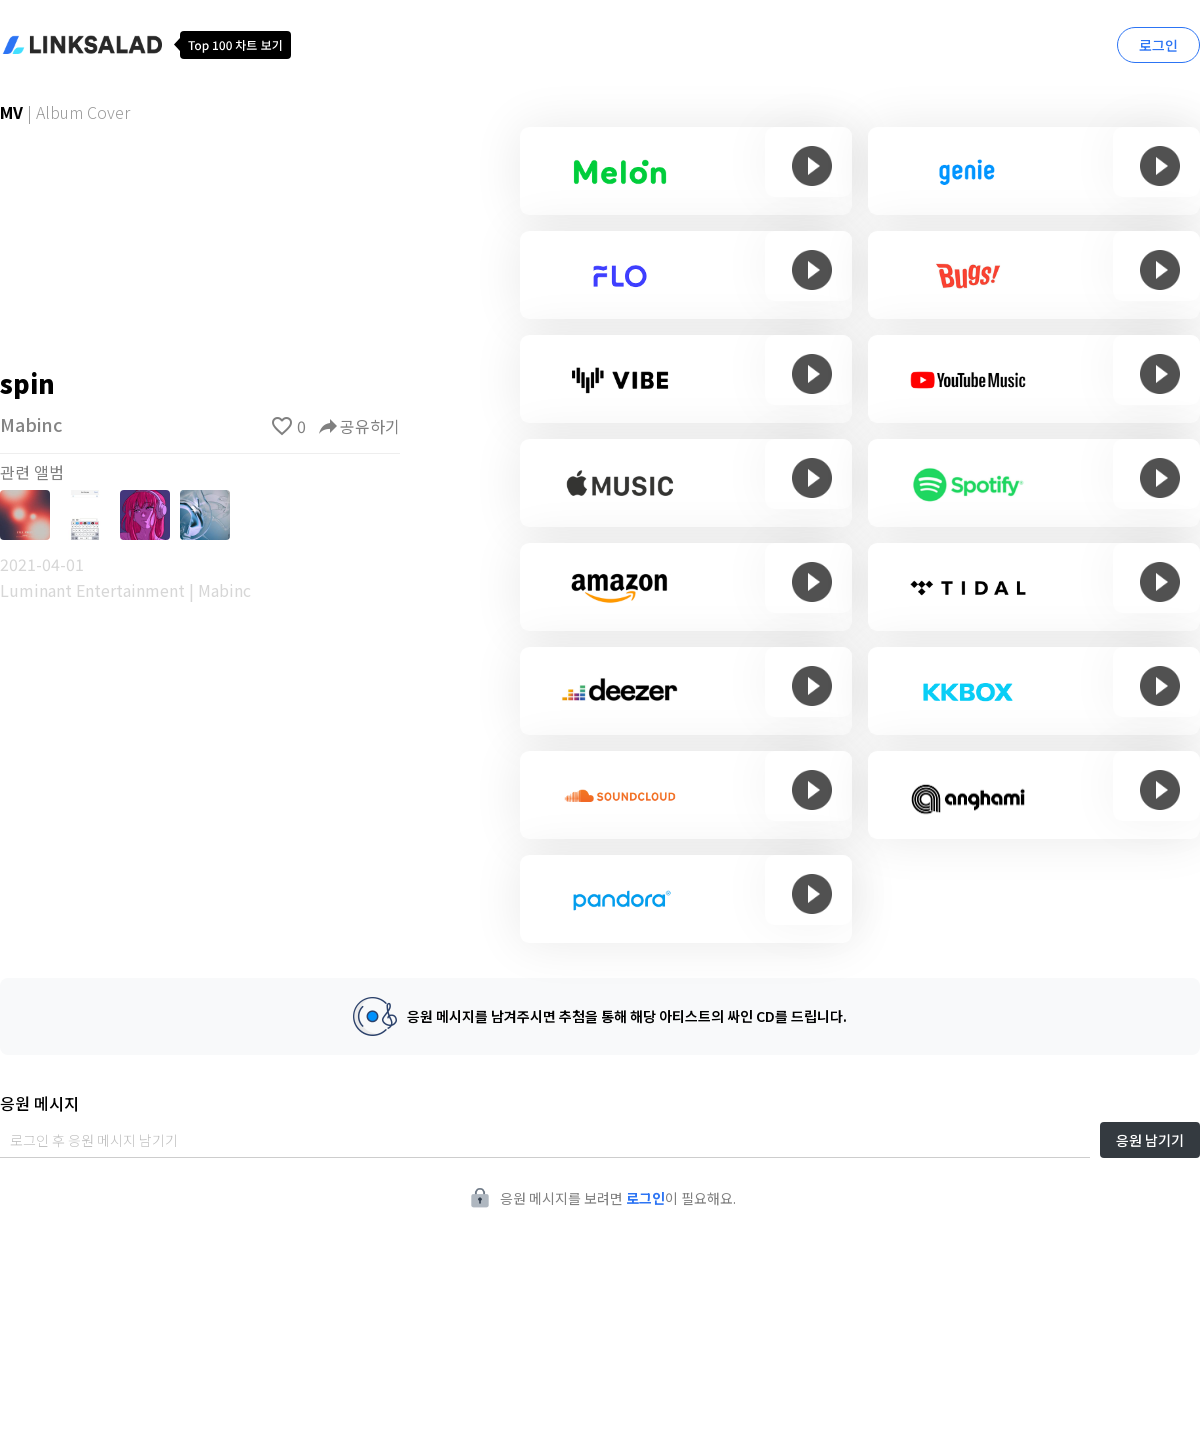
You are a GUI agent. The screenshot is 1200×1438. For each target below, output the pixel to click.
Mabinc (31, 424)
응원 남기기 (1150, 1140)
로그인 (1158, 45)
